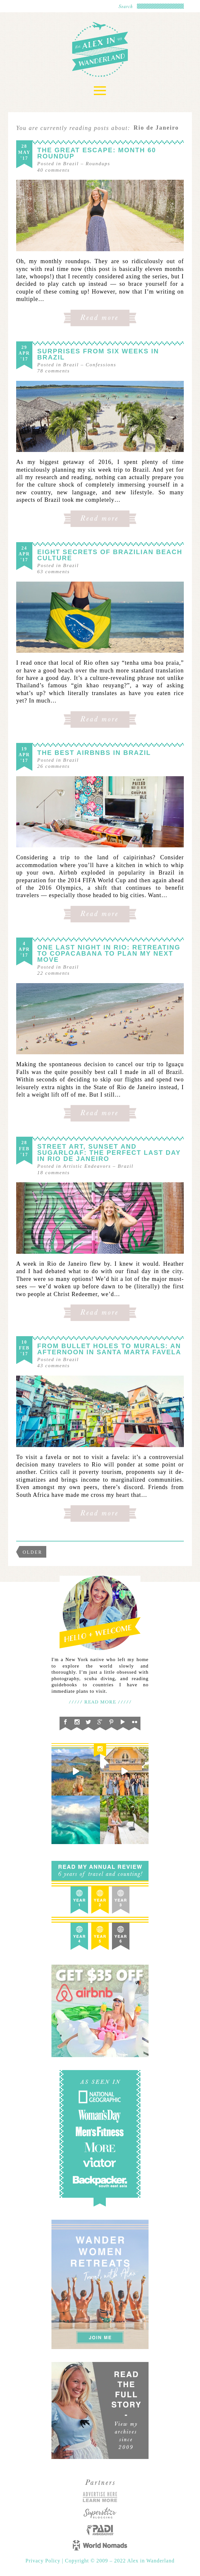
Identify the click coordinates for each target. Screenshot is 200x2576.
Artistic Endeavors (87, 1166)
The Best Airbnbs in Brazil (94, 752)
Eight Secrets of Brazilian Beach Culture (109, 555)
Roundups (98, 163)
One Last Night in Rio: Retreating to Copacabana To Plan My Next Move (108, 953)
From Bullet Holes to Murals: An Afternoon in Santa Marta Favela (109, 1349)
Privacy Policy (44, 2560)
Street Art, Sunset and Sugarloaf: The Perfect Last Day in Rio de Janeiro (109, 1152)
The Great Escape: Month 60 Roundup (96, 153)
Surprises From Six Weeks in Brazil (98, 354)
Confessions (101, 364)
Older (32, 1552)
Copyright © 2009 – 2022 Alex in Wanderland (119, 2560)
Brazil (71, 163)
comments (53, 170)
